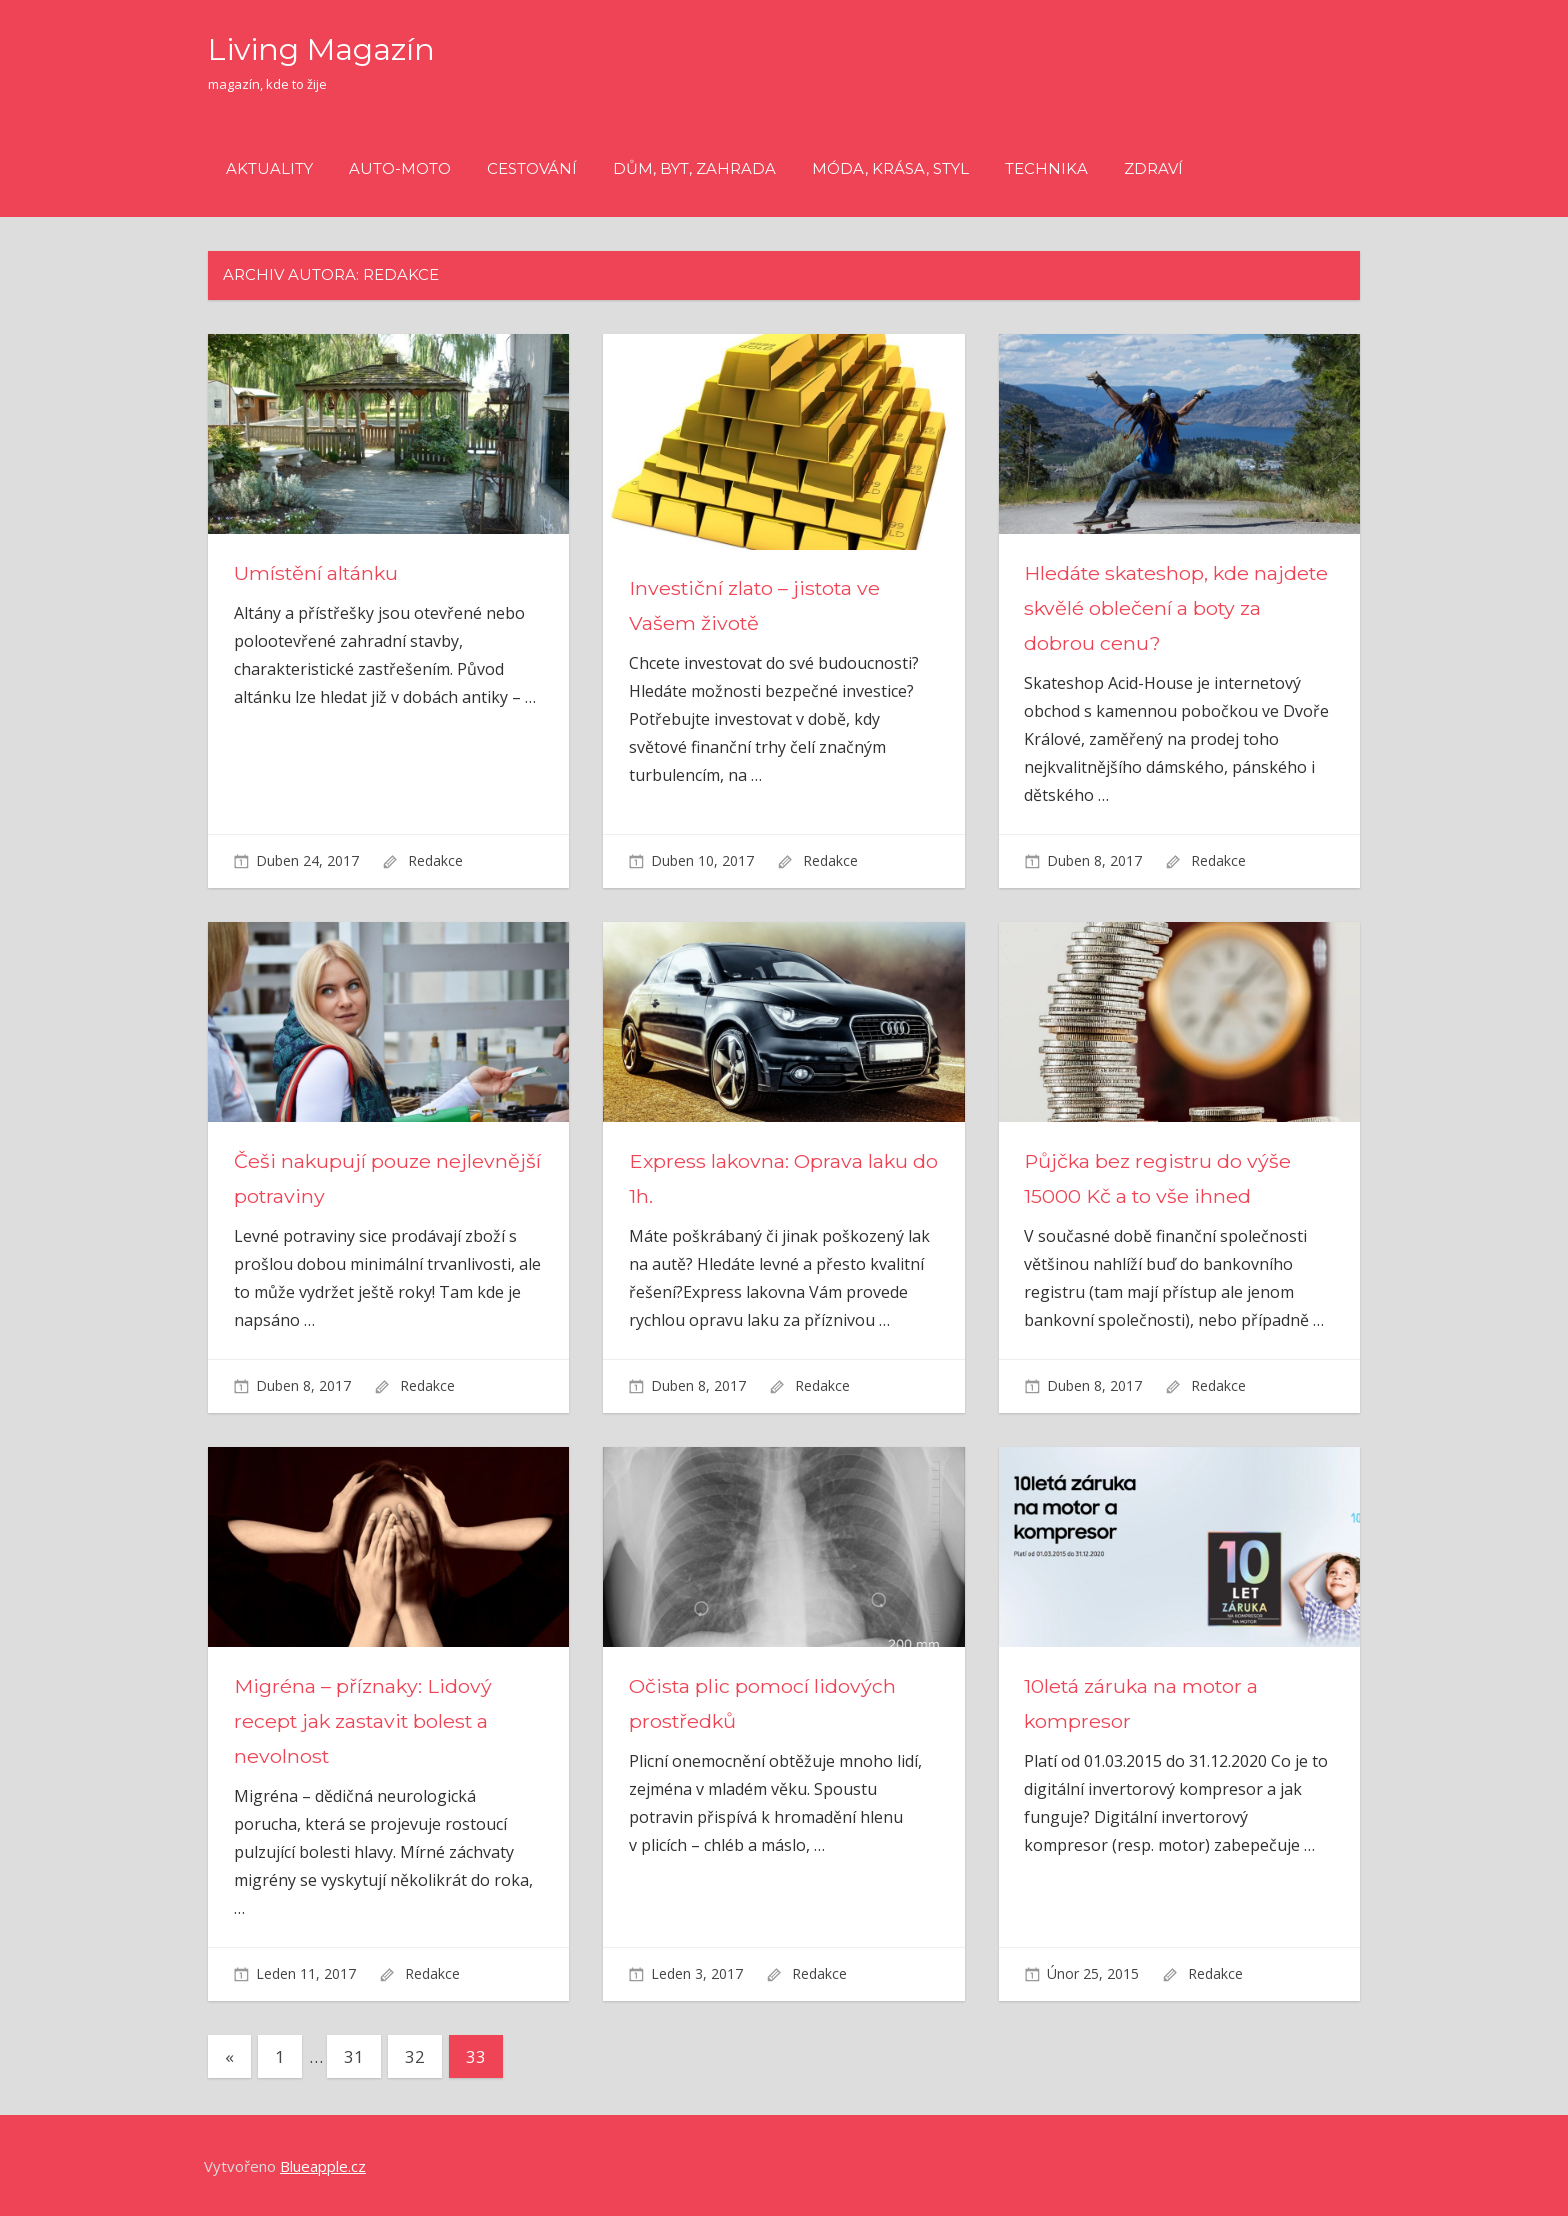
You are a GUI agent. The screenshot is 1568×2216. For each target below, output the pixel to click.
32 (415, 2056)
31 (354, 2056)
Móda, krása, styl (890, 168)
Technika (1046, 168)
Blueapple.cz (323, 2166)
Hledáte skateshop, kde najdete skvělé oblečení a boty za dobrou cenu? (1171, 608)
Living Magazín (328, 48)
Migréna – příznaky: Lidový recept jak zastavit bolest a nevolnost (365, 1721)
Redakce (435, 860)
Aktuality (269, 168)
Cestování (532, 168)
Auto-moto (400, 168)
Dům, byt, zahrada (694, 168)
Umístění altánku (318, 573)
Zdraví (1153, 168)
